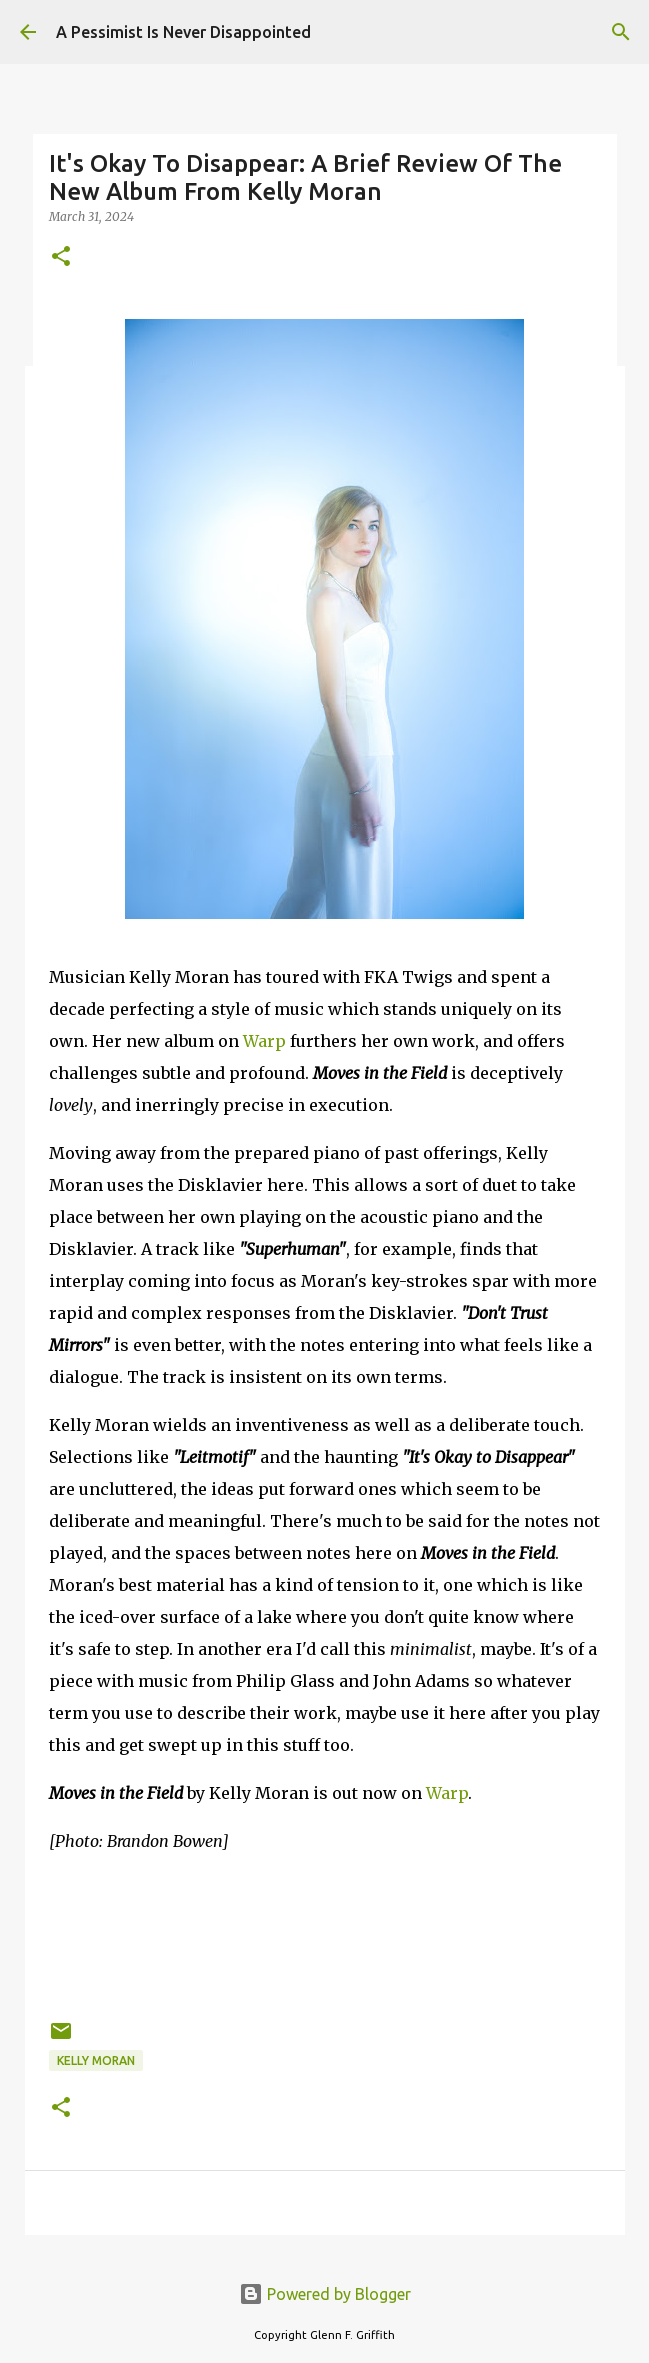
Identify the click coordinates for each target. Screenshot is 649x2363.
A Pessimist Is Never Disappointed (183, 32)
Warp (264, 1041)
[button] (61, 257)
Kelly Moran (96, 2060)
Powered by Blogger (325, 2294)
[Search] (621, 32)
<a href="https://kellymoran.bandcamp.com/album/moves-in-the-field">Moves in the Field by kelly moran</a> (325, 1933)
